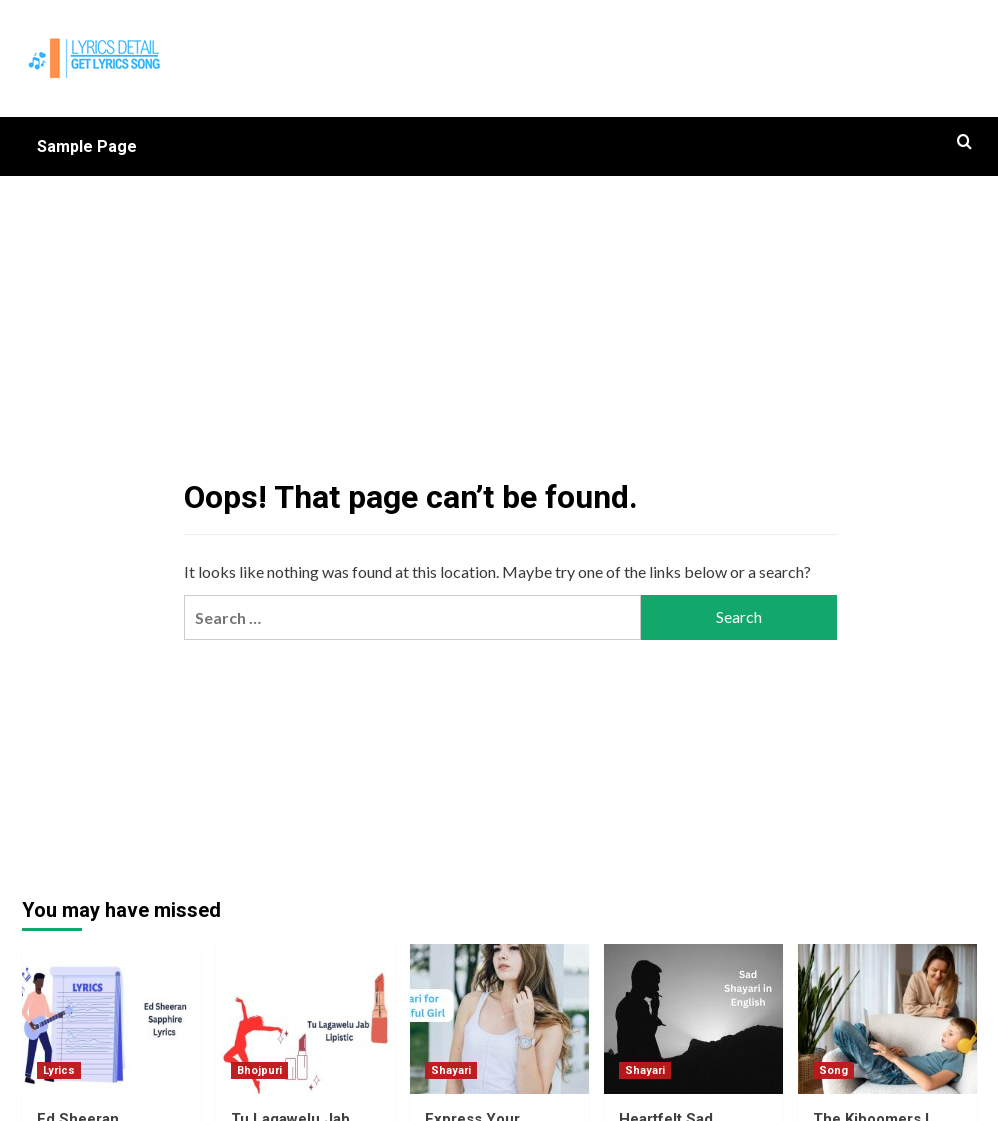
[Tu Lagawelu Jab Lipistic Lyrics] (305, 1019)
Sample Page (87, 146)
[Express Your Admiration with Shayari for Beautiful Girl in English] (499, 1019)
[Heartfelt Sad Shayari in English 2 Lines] (693, 1019)
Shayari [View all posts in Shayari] (451, 1070)
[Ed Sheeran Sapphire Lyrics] (111, 1019)
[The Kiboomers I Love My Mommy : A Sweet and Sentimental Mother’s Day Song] (887, 1019)
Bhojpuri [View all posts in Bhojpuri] (259, 1070)
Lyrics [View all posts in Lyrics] (59, 1070)
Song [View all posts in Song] (833, 1070)
